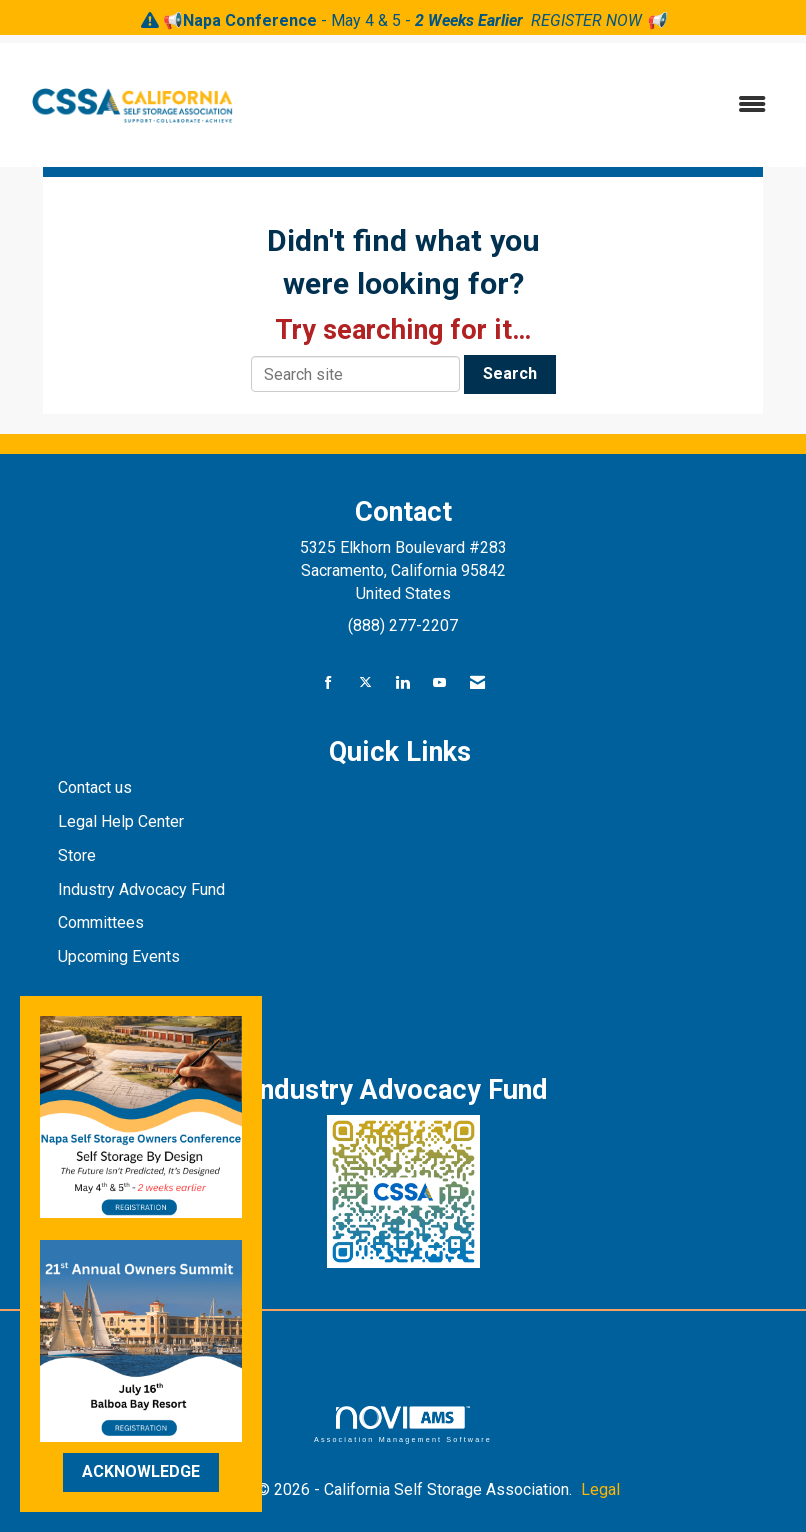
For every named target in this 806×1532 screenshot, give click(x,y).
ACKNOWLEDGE (141, 1471)
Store (79, 855)
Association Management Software (403, 1424)
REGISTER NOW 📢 (598, 20)
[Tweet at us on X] (365, 683)
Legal (600, 1489)
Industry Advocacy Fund (141, 889)
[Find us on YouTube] (439, 683)
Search (510, 373)
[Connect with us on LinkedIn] (402, 683)
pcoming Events (126, 956)
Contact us (97, 787)
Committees (101, 922)
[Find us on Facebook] (328, 683)
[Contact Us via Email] (477, 683)
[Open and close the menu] (518, 105)
